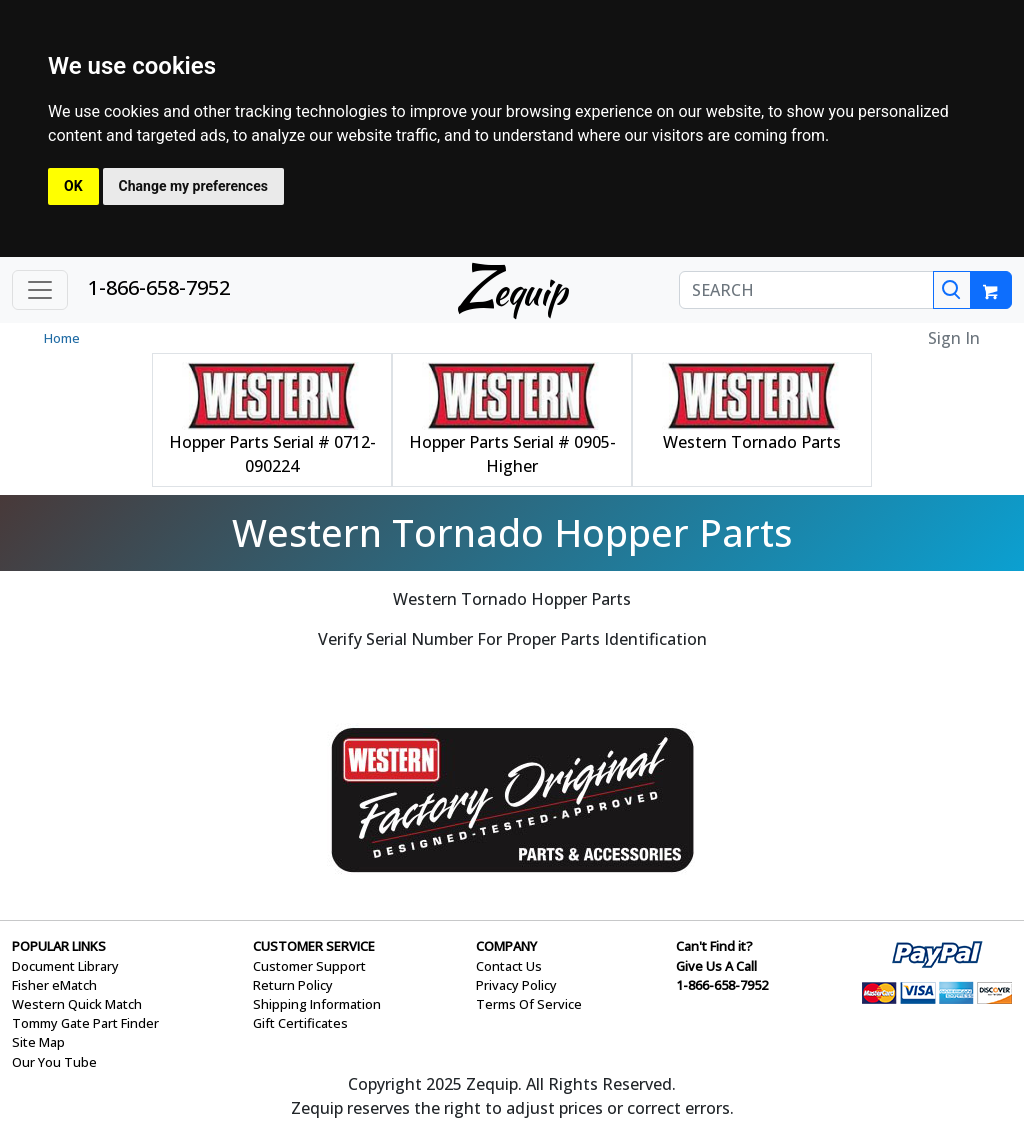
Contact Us (509, 966)
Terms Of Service (529, 1004)
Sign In (954, 338)
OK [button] (73, 186)
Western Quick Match (77, 1004)
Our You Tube (54, 1062)
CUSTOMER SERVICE (314, 946)
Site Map (38, 1042)
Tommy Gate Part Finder (85, 1023)
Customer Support (309, 966)
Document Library (65, 966)
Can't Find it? (714, 946)
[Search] (952, 290)
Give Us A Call (716, 966)
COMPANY (506, 946)
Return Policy (293, 985)
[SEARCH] (806, 290)
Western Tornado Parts (752, 442)
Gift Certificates (300, 1023)
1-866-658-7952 (159, 287)
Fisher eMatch (54, 985)
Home (62, 338)
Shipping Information (317, 1004)
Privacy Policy (516, 985)
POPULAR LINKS (59, 946)
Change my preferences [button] (193, 186)
